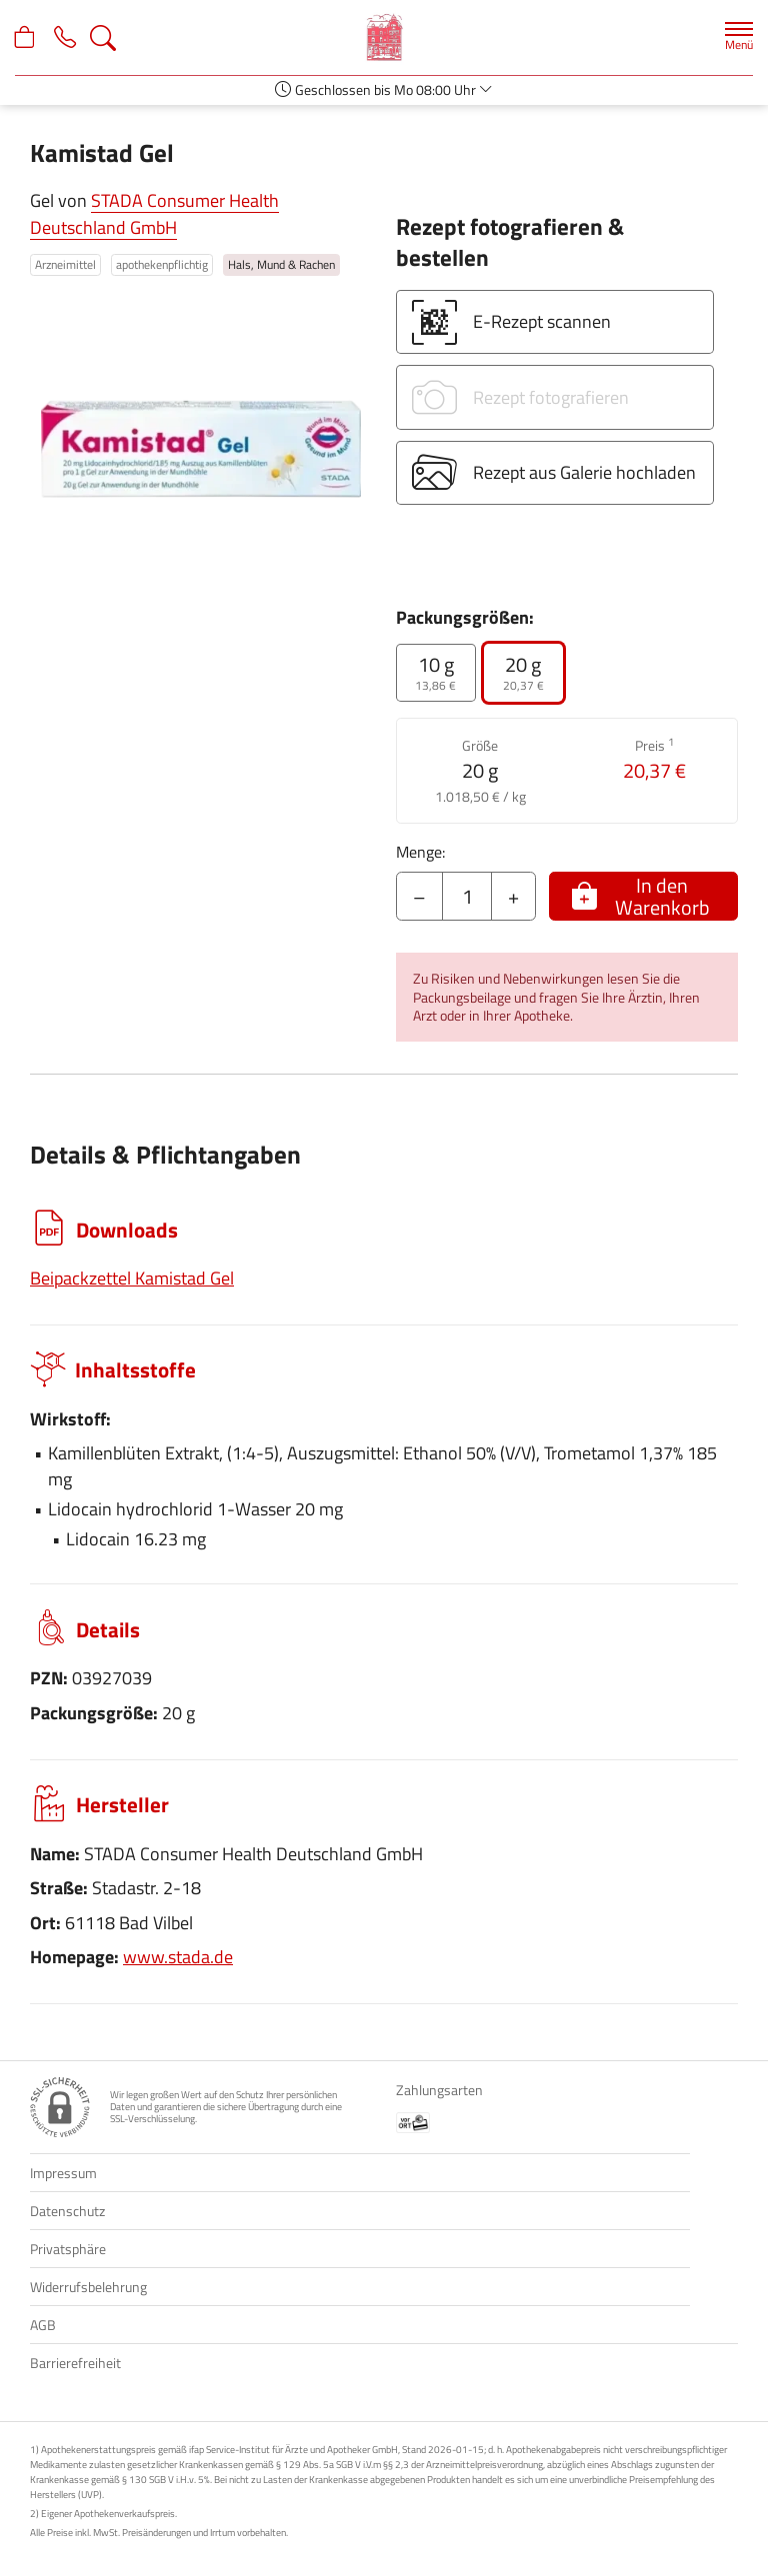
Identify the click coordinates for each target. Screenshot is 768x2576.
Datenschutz (67, 2210)
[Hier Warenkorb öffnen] (27, 38)
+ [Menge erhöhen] (513, 896)
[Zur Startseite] (384, 37)
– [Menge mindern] (419, 896)
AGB (43, 2324)
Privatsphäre (68, 2248)
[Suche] (114, 38)
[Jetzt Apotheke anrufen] (72, 38)
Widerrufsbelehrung (88, 2286)
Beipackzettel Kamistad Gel (132, 1278)
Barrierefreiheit (75, 2362)
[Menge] (467, 897)
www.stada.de (178, 1956)
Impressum (63, 2172)
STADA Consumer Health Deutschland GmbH (154, 214)
